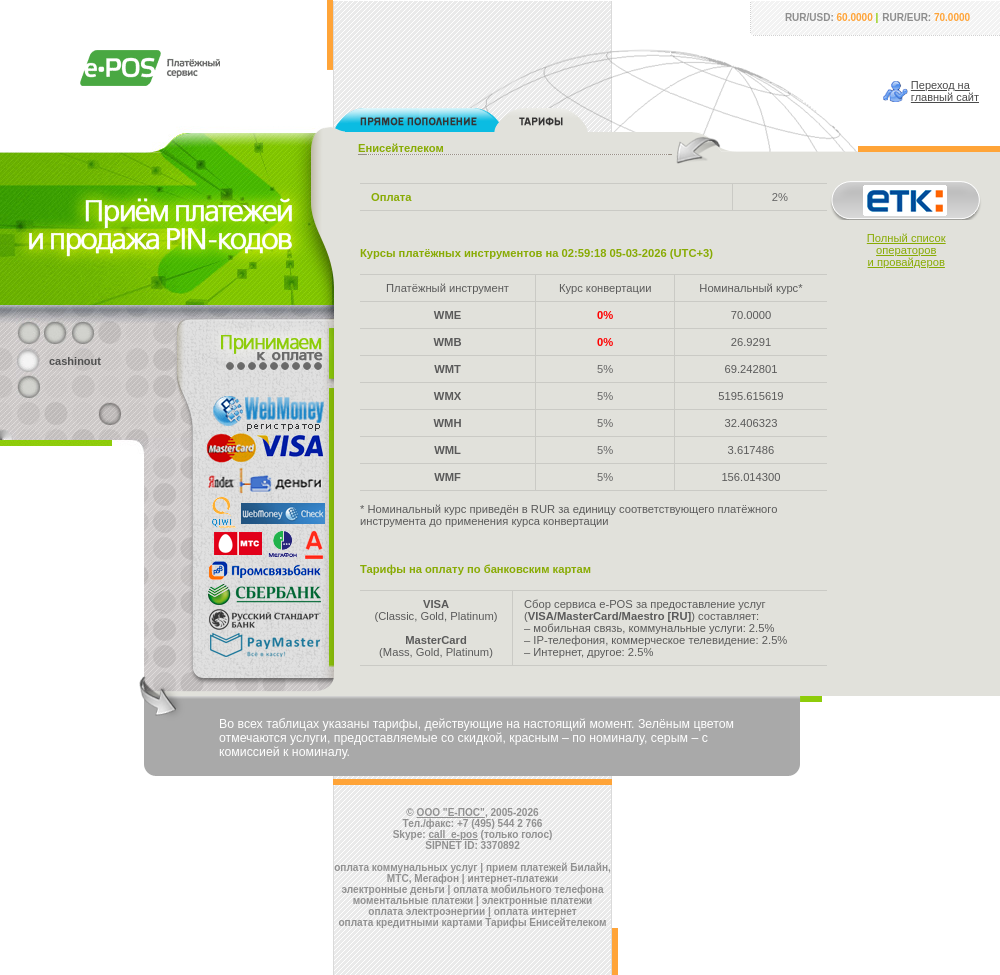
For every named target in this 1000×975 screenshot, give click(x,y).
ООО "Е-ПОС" (451, 812)
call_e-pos (453, 834)
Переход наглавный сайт (945, 91)
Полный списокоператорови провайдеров (906, 250)
